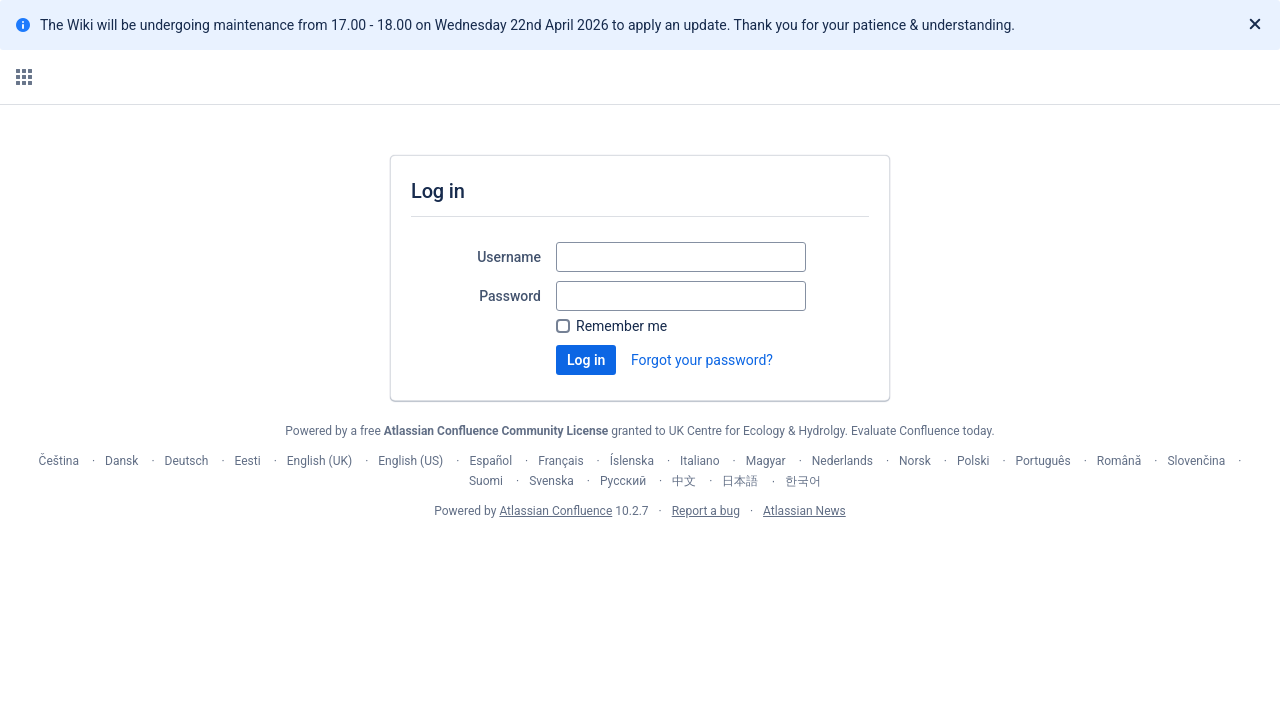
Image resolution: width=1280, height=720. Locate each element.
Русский (623, 481)
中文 (684, 481)
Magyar (766, 461)
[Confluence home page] (112, 77)
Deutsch (187, 461)
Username (509, 257)
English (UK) (319, 461)
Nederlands (842, 461)
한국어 (803, 481)
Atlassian (640, 555)
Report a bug (706, 511)
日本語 (740, 481)
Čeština (59, 461)
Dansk (121, 461)
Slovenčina (1196, 461)
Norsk (915, 461)
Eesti (248, 461)
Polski (973, 461)
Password (510, 296)
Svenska (551, 481)
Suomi (486, 481)
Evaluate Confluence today (921, 431)
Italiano (700, 461)
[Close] (1255, 25)
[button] (24, 77)
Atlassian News (804, 511)
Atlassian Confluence (555, 511)
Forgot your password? (702, 360)
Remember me (621, 326)
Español (490, 461)
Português (1043, 461)
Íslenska (632, 461)
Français (560, 461)
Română (1119, 461)
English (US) (410, 461)
